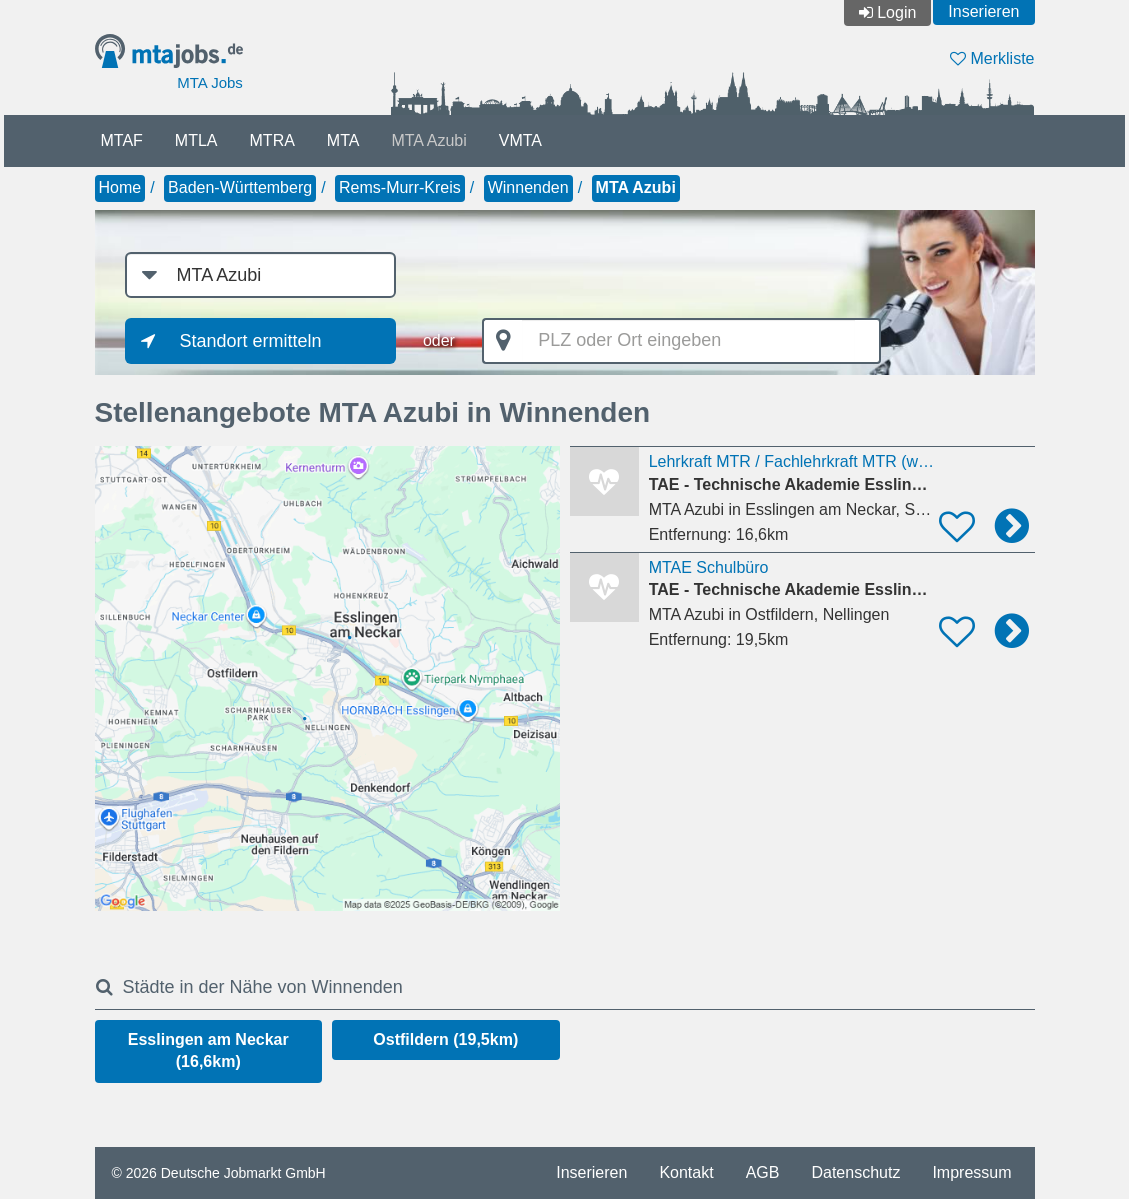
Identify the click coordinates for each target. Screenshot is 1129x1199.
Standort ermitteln (251, 341)
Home (120, 187)
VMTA (520, 140)
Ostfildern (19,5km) (445, 1039)
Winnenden (528, 187)
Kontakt (686, 1172)
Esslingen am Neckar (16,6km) (208, 1051)
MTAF (122, 140)
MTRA (272, 140)
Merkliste (992, 58)
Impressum (971, 1172)
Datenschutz (855, 1172)
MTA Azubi (428, 140)
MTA (343, 140)
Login (896, 12)
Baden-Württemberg (240, 187)
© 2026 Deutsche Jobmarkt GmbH (219, 1173)
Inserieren (983, 11)
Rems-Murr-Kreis (400, 187)
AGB (763, 1172)
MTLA (196, 140)
